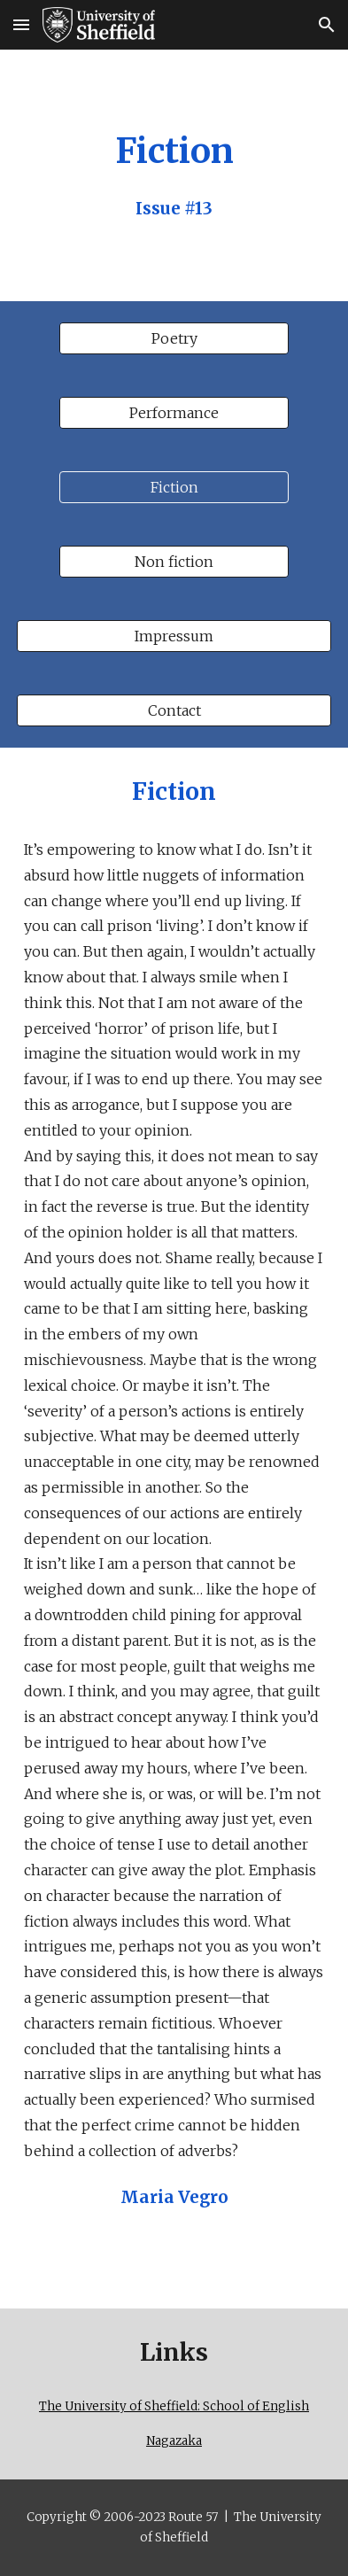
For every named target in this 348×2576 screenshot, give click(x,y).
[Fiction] (174, 487)
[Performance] (174, 413)
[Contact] (173, 710)
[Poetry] (174, 338)
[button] (21, 24)
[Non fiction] (174, 562)
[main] (173, 175)
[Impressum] (173, 636)
